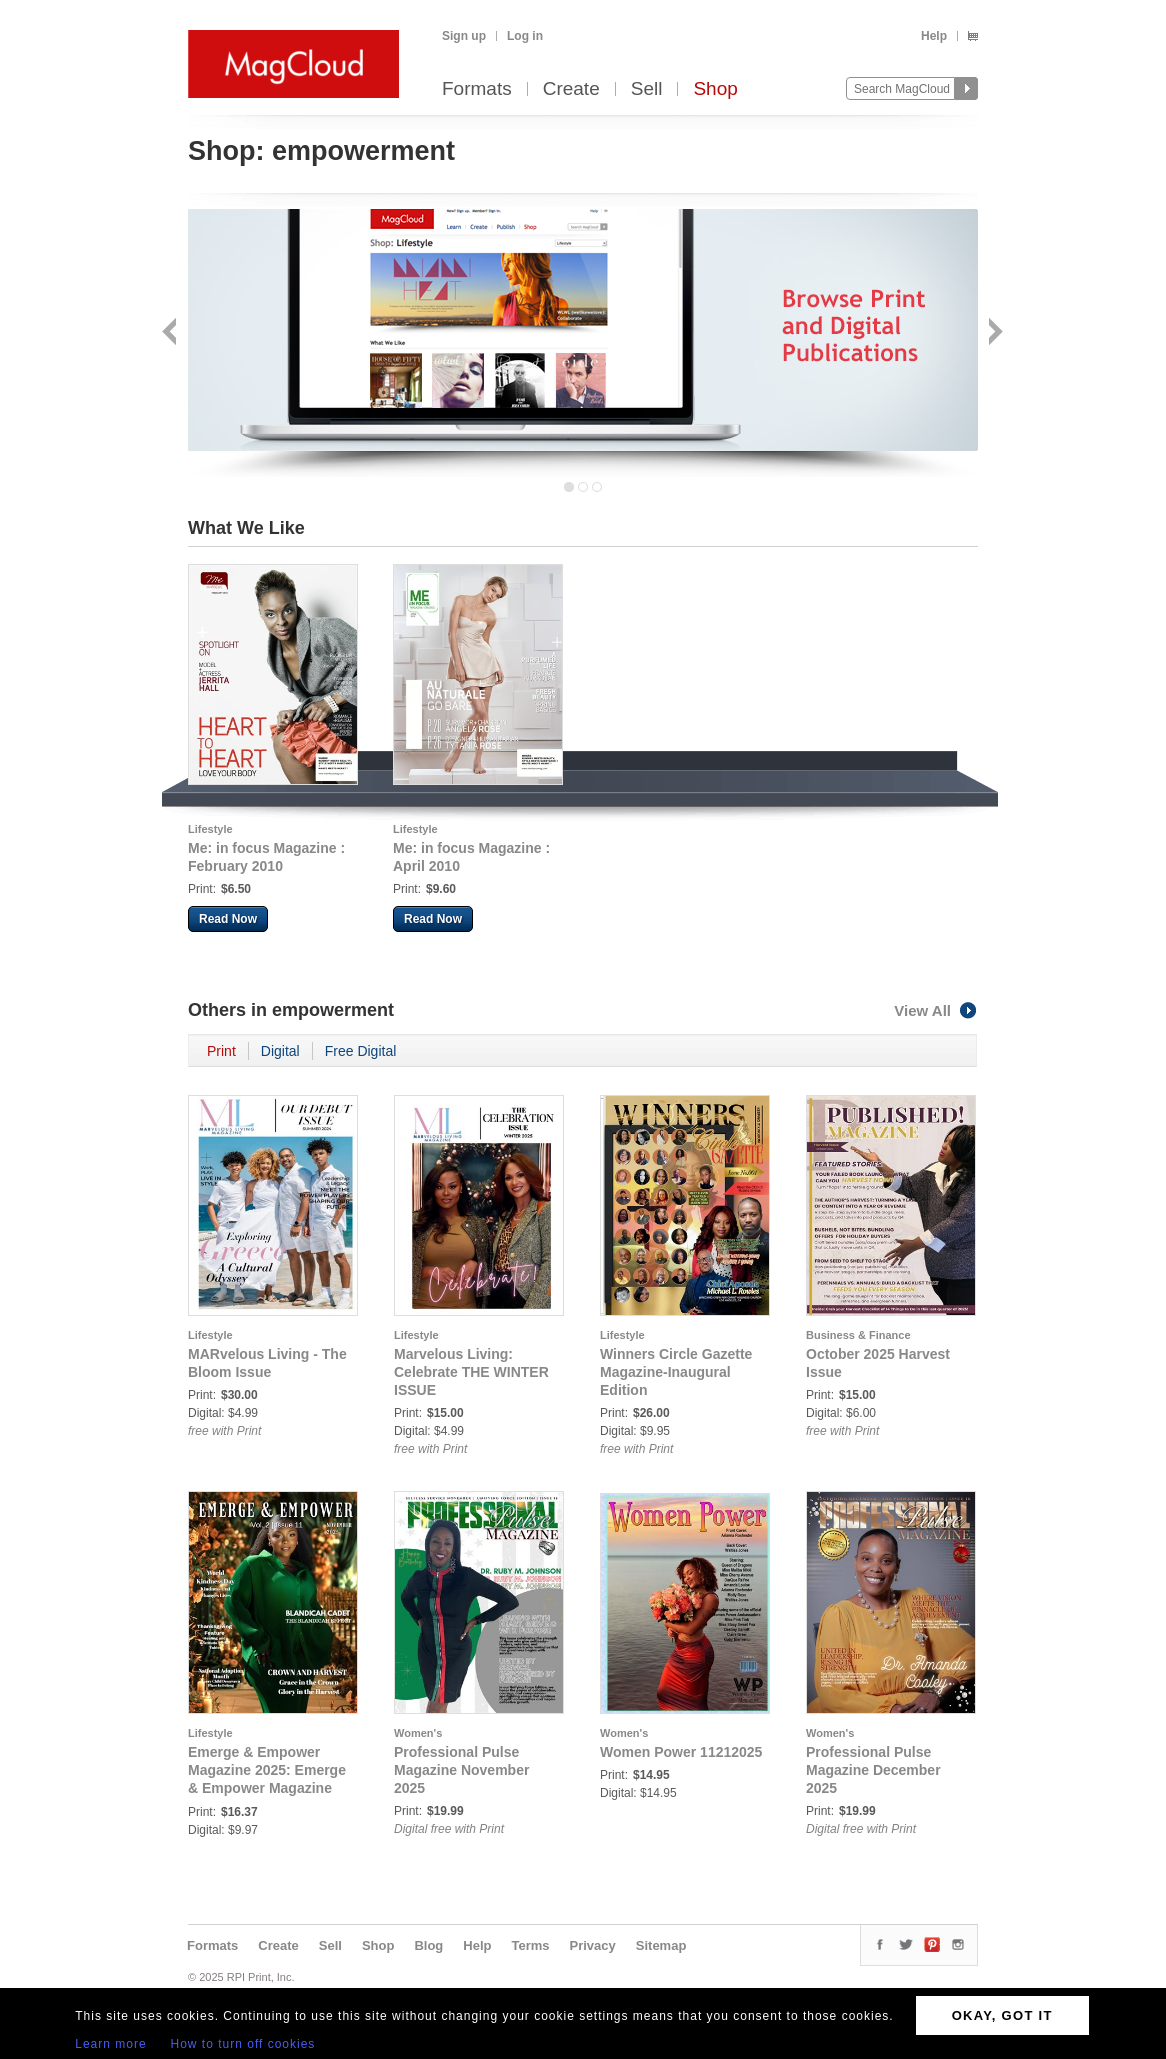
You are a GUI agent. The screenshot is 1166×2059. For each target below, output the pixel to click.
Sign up (464, 36)
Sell (647, 89)
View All (936, 1010)
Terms (530, 1945)
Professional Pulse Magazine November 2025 (461, 1770)
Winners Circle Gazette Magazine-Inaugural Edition (676, 1372)
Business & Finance (858, 1335)
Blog (428, 1945)
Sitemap (661, 1945)
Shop (715, 89)
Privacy (593, 1945)
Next (993, 333)
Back (171, 333)
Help (934, 36)
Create (571, 89)
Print (221, 1051)
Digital (280, 1051)
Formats (477, 89)
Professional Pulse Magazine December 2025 (873, 1770)
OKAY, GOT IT (1002, 2015)
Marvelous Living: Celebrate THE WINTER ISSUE (471, 1372)
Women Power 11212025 (681, 1752)
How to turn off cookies (243, 2044)
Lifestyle (210, 829)
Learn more (110, 2044)
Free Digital (361, 1051)
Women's (418, 1733)
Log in (525, 36)
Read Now (228, 919)
